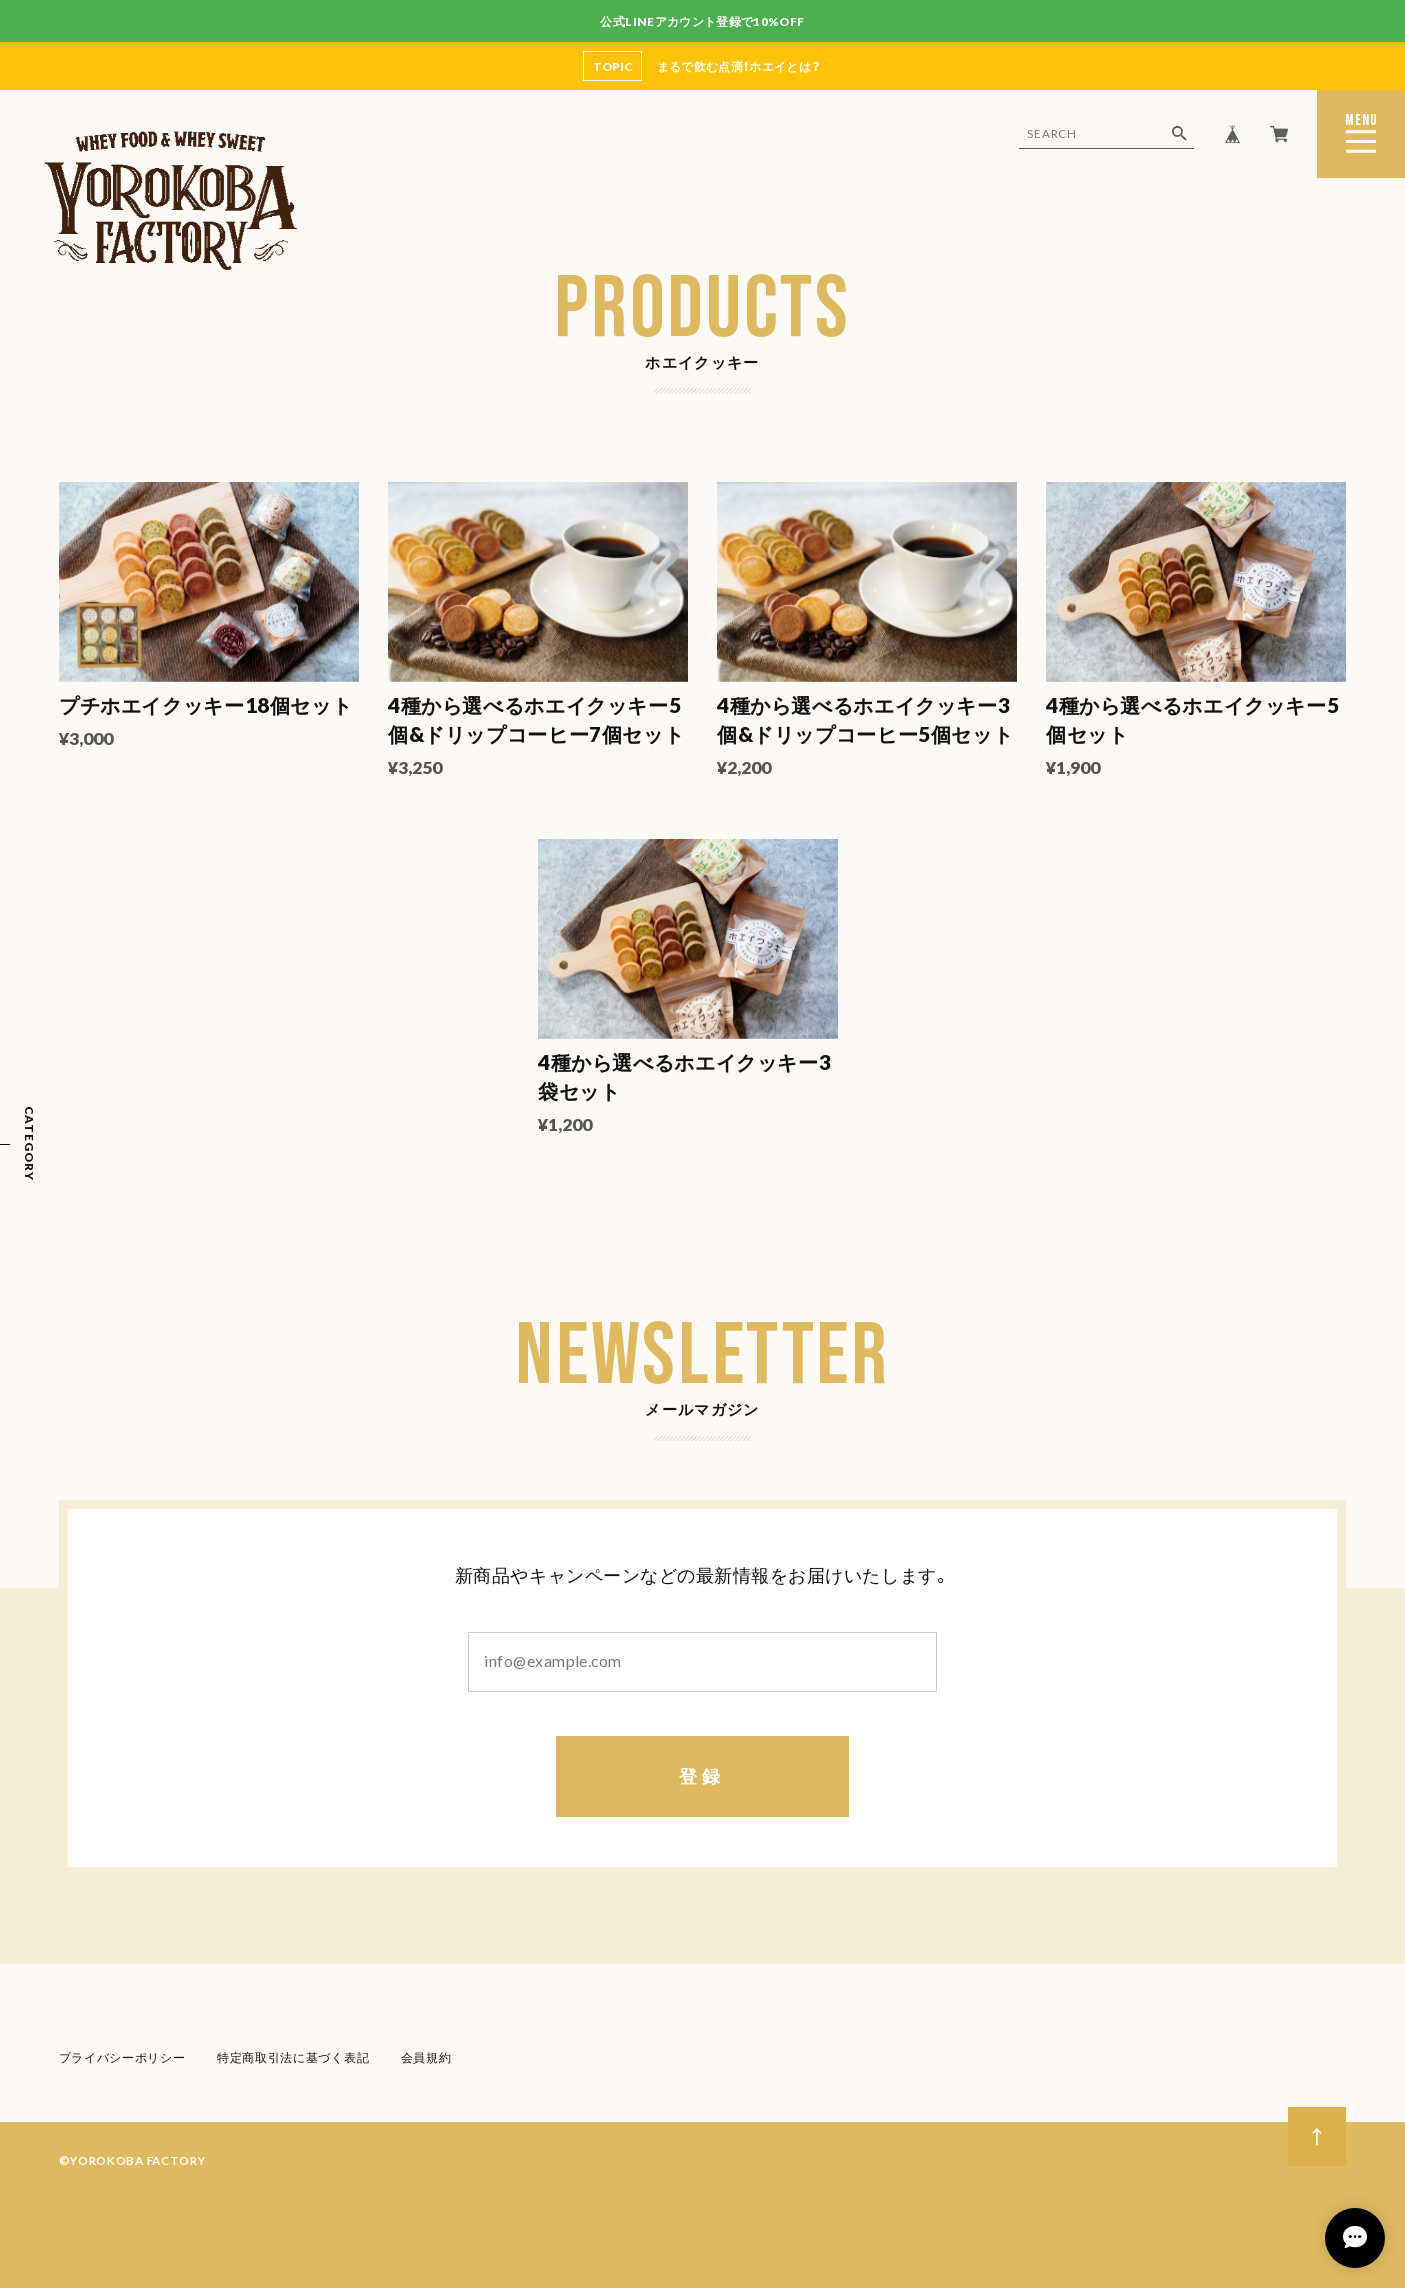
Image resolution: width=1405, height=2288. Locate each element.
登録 (702, 1778)
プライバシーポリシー (122, 2059)
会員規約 (425, 2059)
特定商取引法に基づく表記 (293, 2059)
